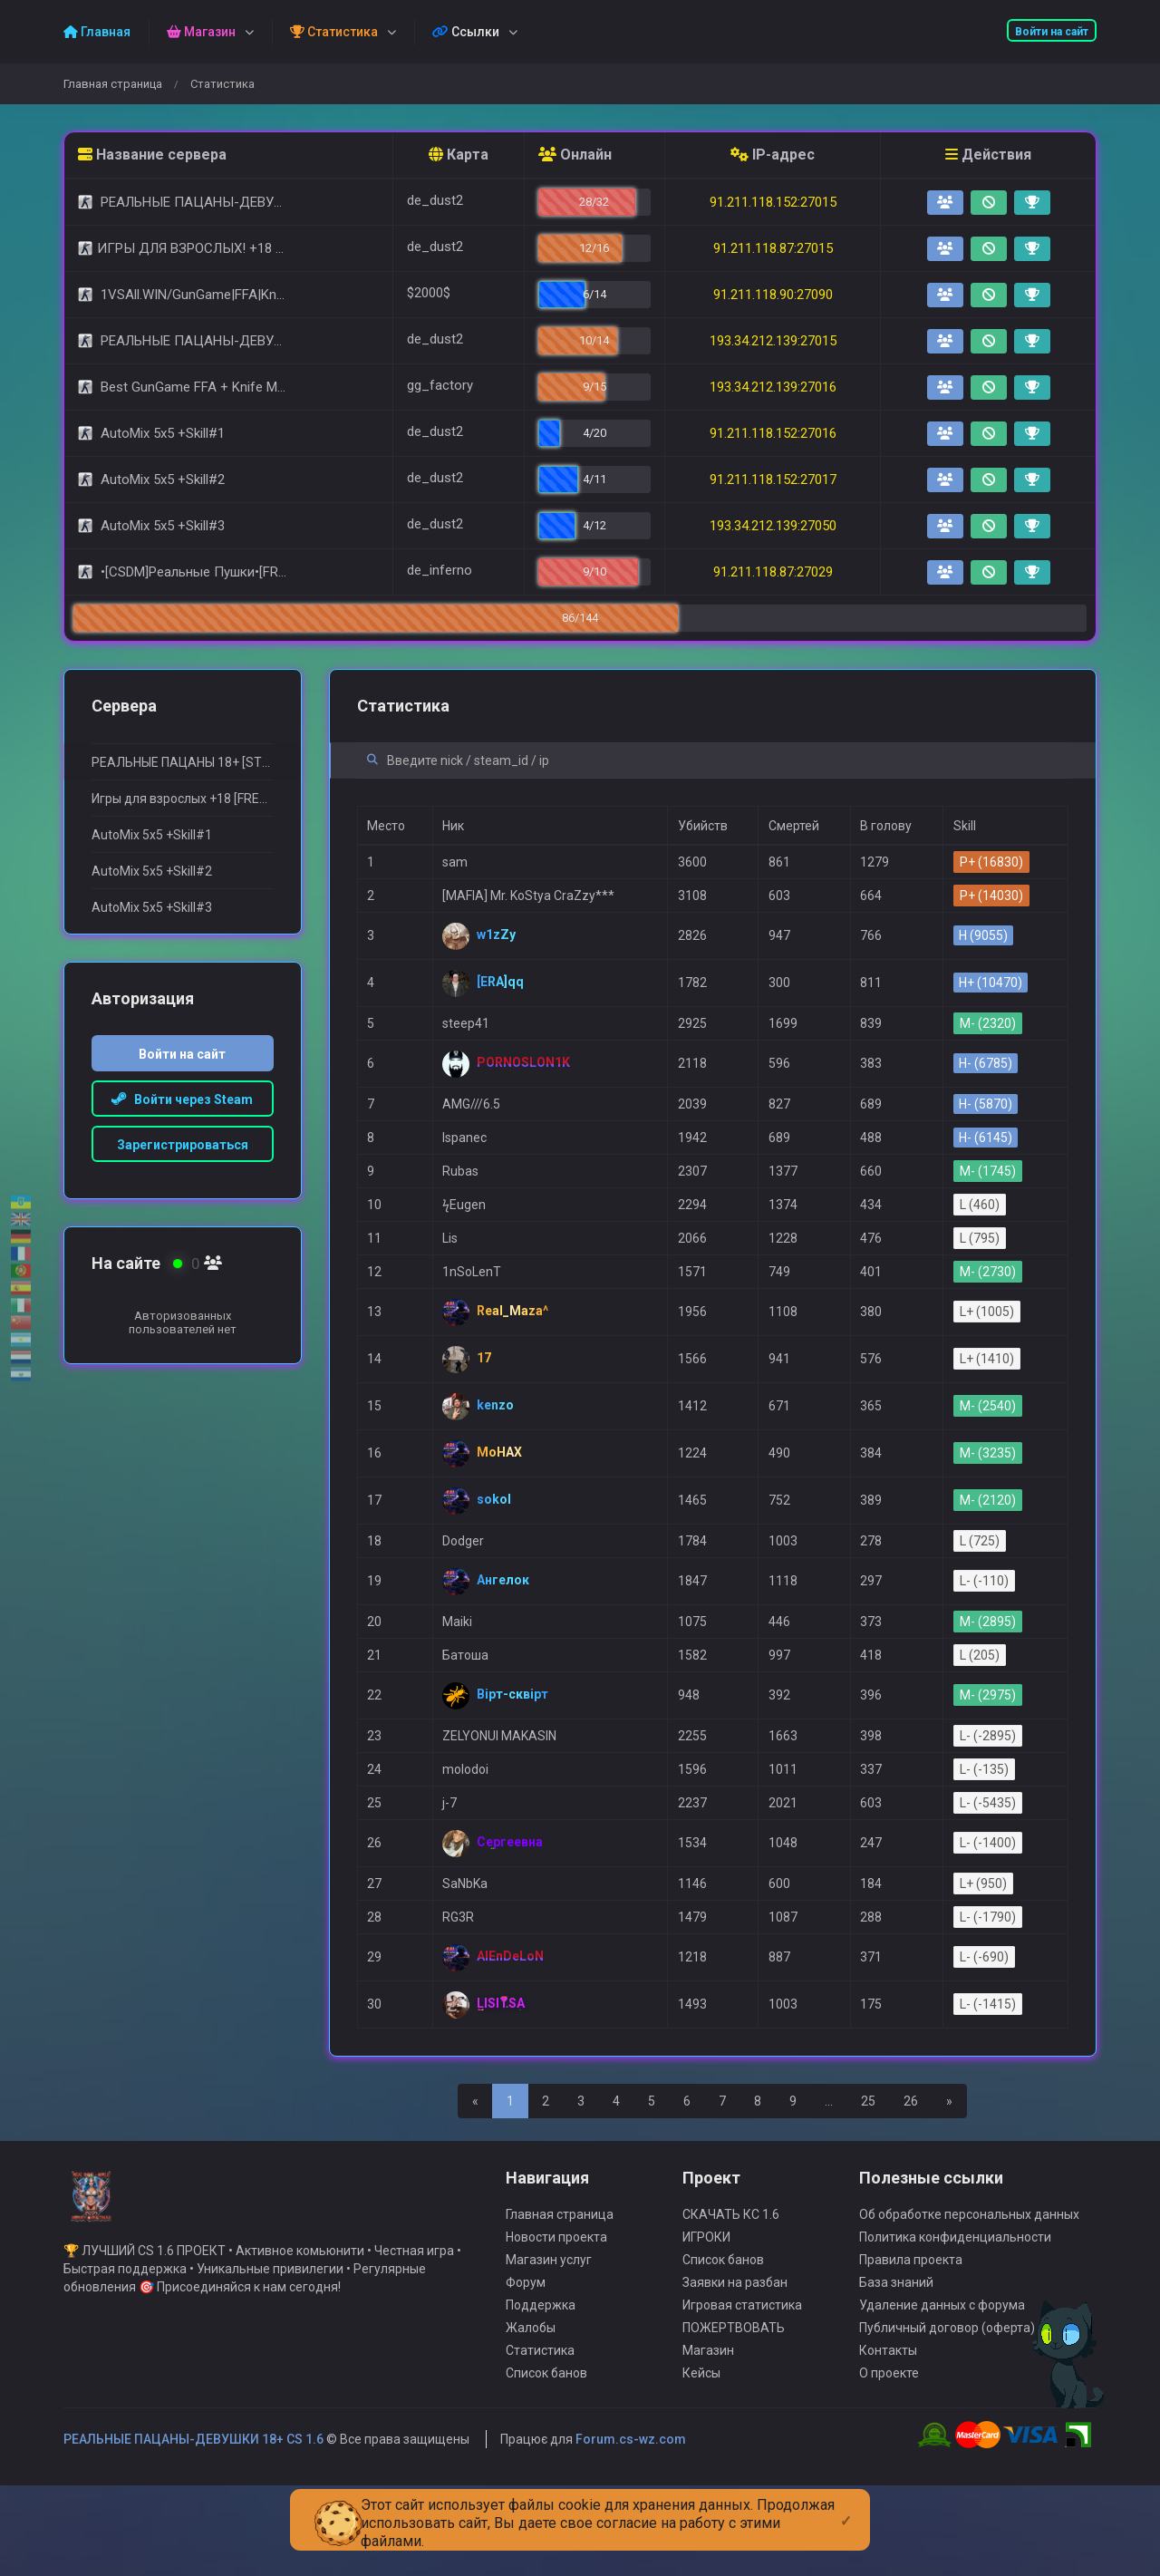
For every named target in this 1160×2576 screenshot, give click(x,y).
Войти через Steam (182, 1099)
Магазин (708, 2438)
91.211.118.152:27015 (773, 202)
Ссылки (465, 31)
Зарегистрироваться (182, 1145)
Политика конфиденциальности (955, 2325)
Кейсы (701, 2461)
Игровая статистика (742, 2393)
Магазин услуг (549, 2347)
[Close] (846, 2506)
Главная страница (112, 84)
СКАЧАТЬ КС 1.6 (730, 2302)
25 (868, 2101)
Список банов (546, 2461)
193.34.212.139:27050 (773, 526)
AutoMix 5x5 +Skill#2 (152, 871)
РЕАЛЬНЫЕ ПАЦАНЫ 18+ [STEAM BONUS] (183, 762)
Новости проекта (556, 2325)
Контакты (888, 2438)
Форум (526, 2370)
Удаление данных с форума (942, 2393)
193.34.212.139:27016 (773, 387)
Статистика (540, 2438)
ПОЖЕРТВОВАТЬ (733, 2415)
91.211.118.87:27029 (773, 572)
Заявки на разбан (735, 2370)
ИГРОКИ (706, 2325)
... (829, 2101)
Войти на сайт (1051, 31)
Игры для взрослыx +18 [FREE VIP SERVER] (183, 798)
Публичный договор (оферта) (947, 2415)
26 (911, 2101)
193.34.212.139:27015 (773, 341)
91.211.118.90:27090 (773, 294)
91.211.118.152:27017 (773, 479)
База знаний (896, 2370)
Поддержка (540, 2393)
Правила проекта (910, 2347)
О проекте (889, 2461)
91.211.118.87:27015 (773, 248)
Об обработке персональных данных (969, 2302)
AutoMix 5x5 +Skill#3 (152, 907)
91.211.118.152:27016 (773, 433)
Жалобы (531, 2415)
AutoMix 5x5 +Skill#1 (152, 835)
